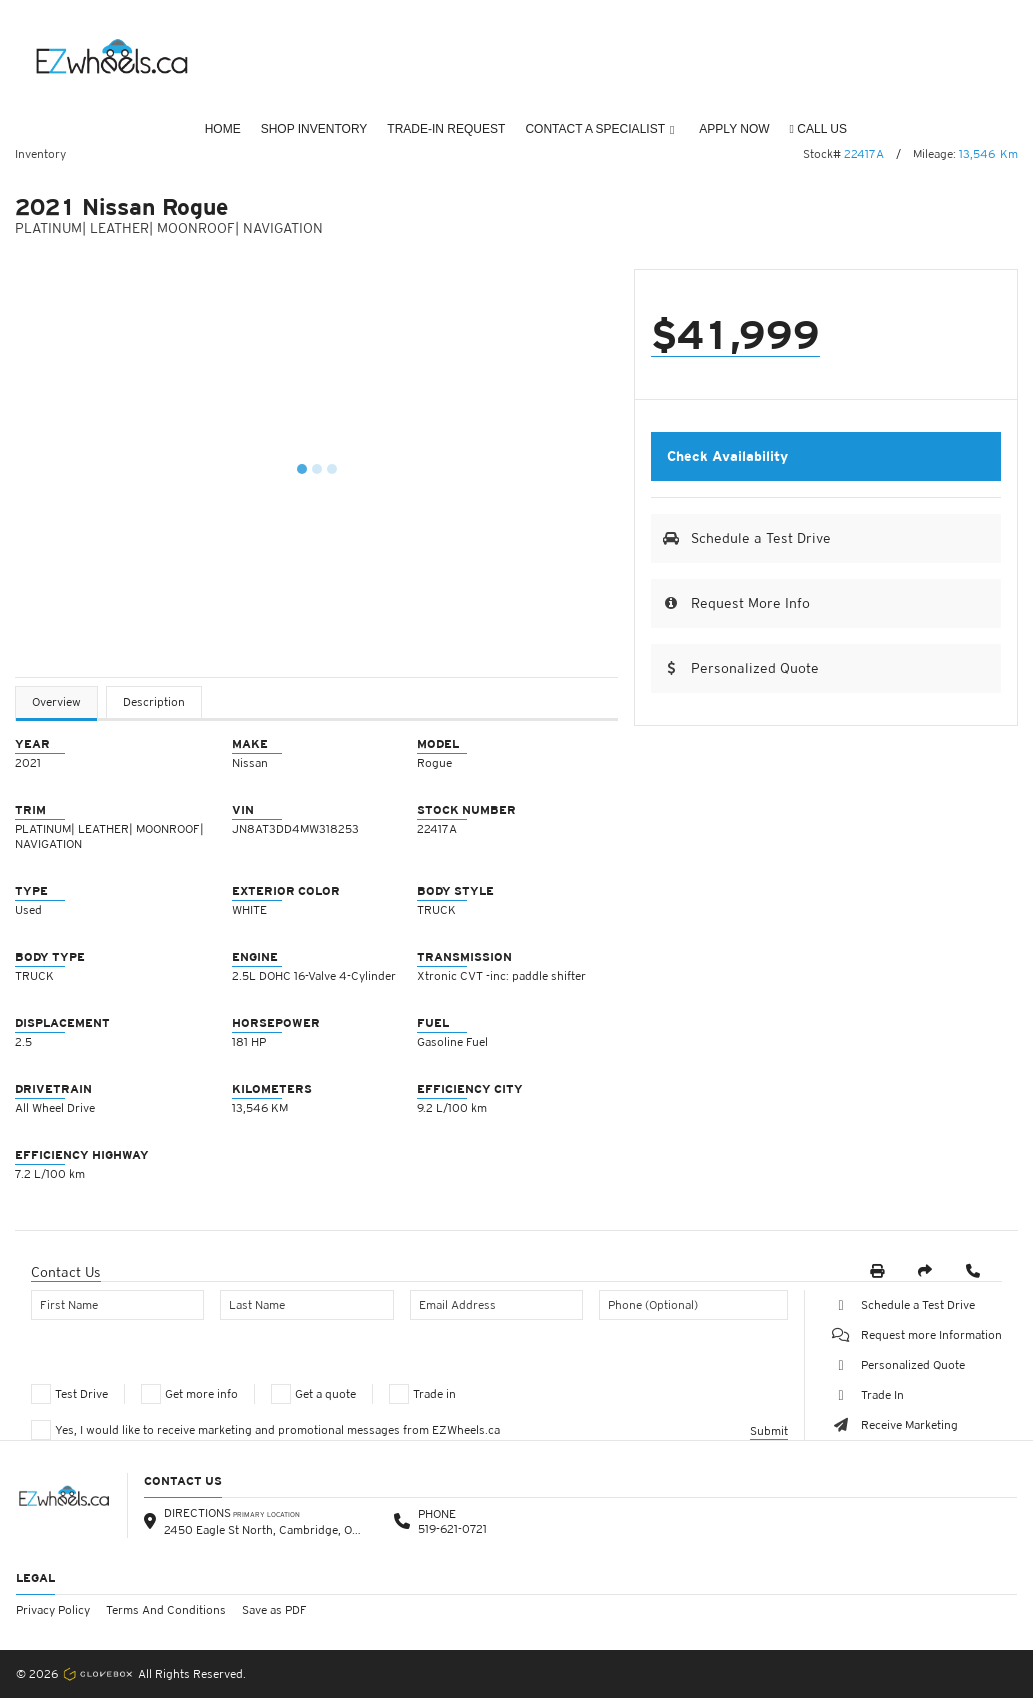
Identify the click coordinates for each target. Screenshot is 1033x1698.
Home (223, 129)
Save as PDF (274, 1610)
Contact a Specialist (599, 129)
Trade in (434, 1394)
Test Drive (81, 1394)
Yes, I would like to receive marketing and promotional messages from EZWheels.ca (277, 1430)
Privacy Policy (53, 1610)
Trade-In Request (446, 129)
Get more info (201, 1394)
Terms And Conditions (166, 1610)
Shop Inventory (314, 129)
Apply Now (734, 129)
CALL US (818, 129)
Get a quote (325, 1394)
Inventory (40, 154)
